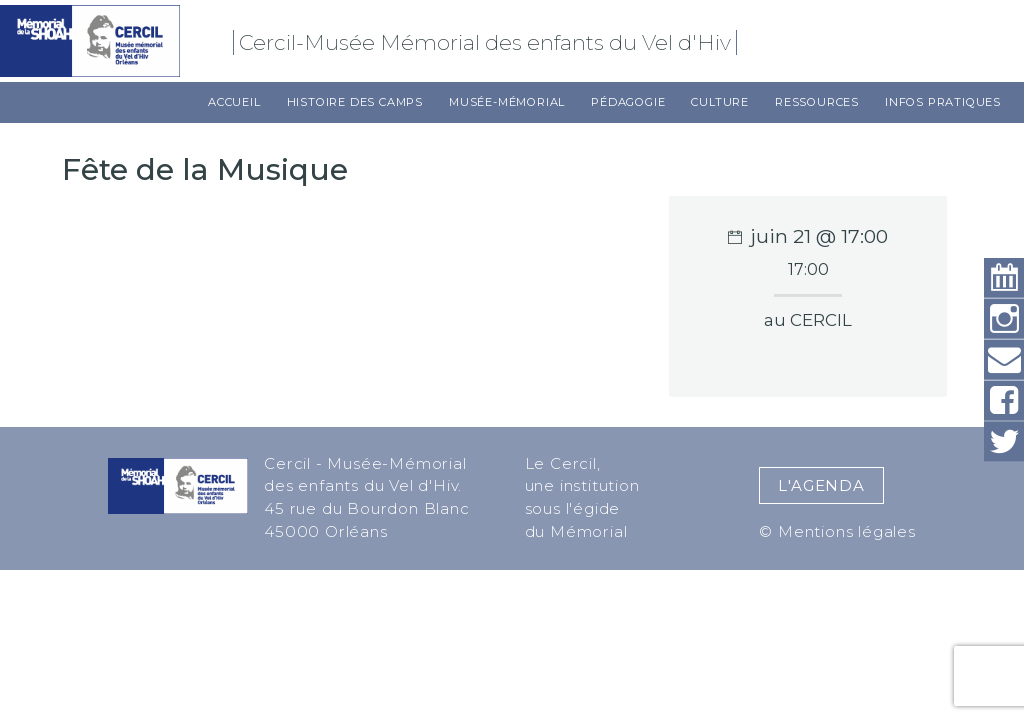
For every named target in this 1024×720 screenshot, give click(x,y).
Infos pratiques (943, 102)
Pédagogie (628, 102)
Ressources (817, 102)
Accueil (234, 102)
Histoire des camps (355, 102)
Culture (720, 102)
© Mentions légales (837, 531)
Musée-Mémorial (507, 102)
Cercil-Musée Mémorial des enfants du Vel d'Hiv (488, 42)
